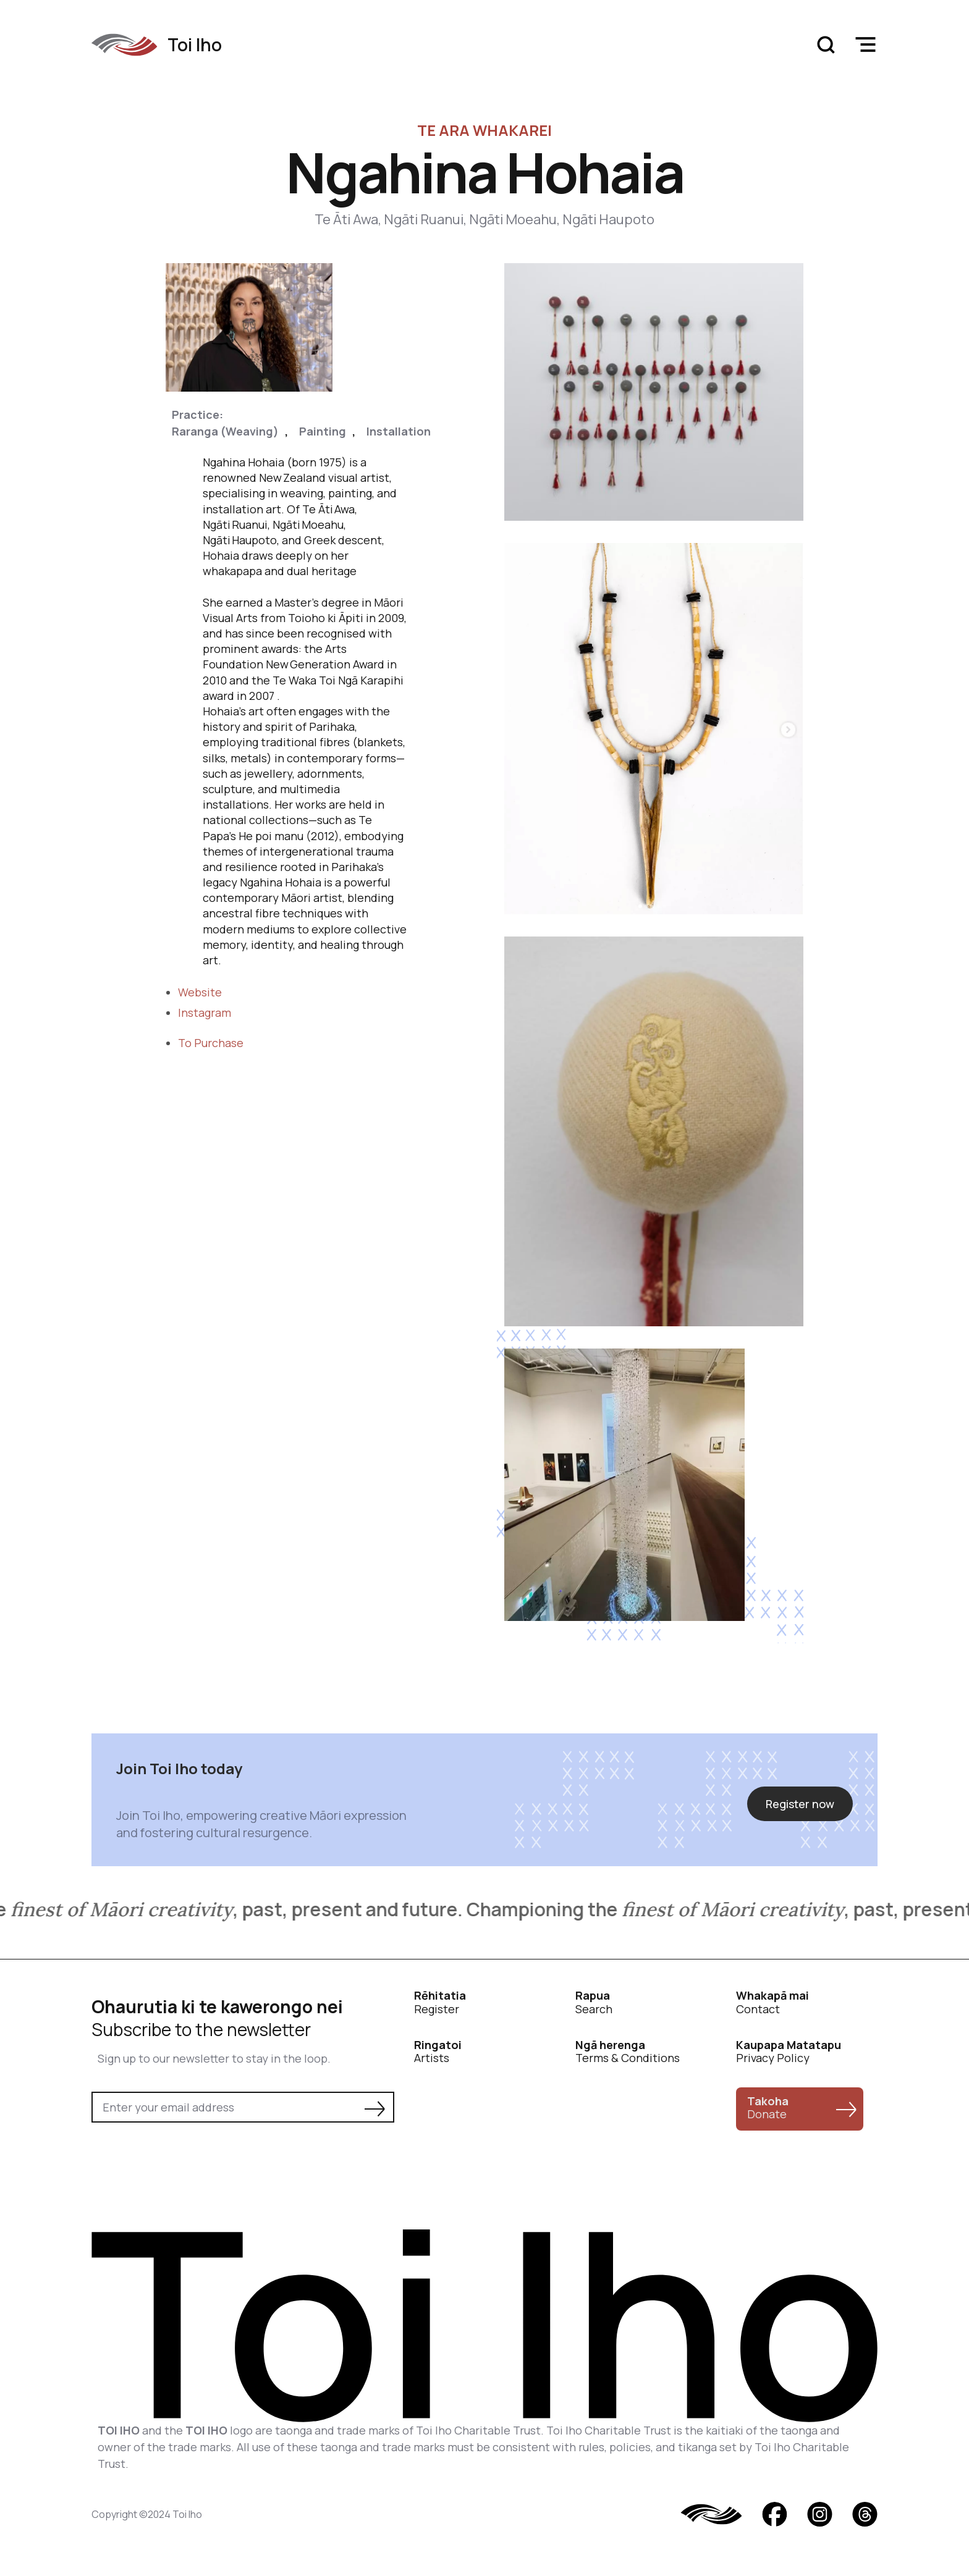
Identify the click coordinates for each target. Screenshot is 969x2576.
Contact (772, 2002)
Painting (322, 431)
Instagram (204, 1012)
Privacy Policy (788, 2052)
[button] (865, 44)
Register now (800, 1803)
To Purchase (210, 1042)
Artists (438, 2052)
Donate (768, 2108)
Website (200, 992)
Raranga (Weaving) (225, 431)
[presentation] (185, 2156)
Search (593, 2002)
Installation (398, 431)
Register (440, 2002)
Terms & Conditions (627, 2052)
